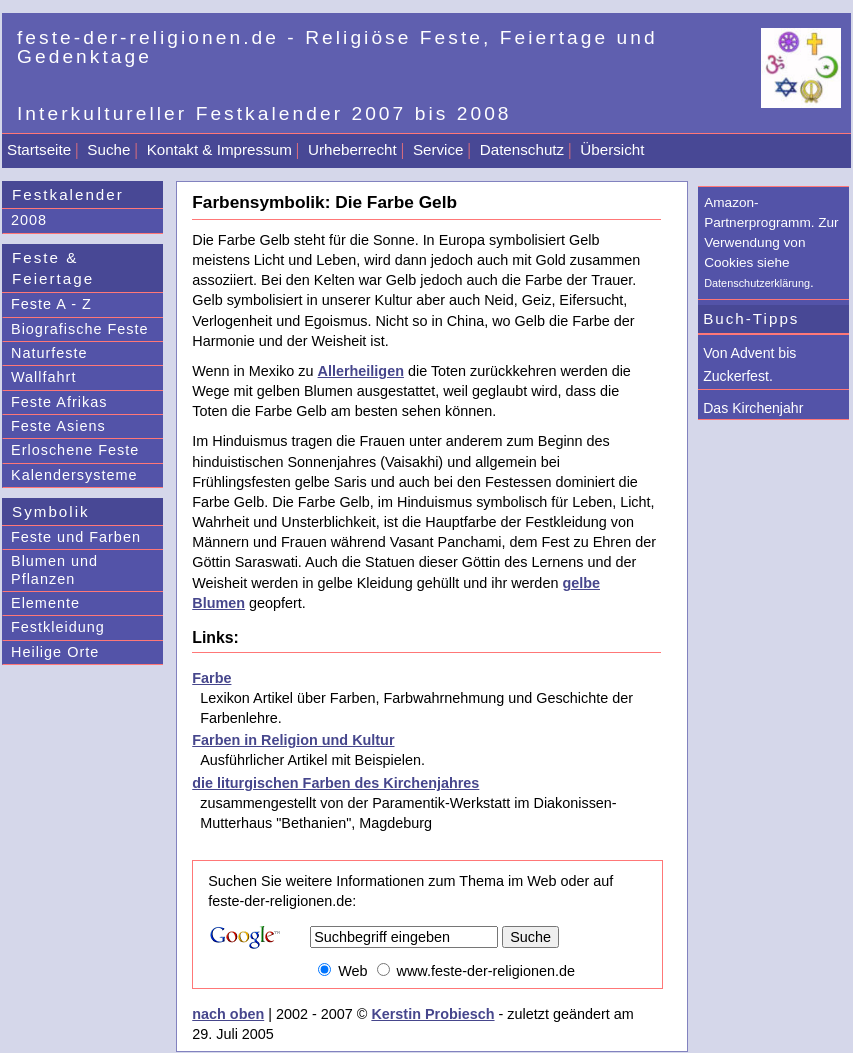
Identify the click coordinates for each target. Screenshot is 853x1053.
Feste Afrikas (59, 402)
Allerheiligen (361, 371)
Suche (108, 149)
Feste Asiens (58, 426)
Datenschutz (522, 149)
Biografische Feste (80, 329)
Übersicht (612, 149)
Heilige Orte (55, 652)
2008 (29, 220)
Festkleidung (58, 627)
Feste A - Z (51, 304)
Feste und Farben (76, 537)
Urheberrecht (352, 149)
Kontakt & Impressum (219, 149)
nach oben (228, 1014)
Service (438, 149)
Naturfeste (49, 353)
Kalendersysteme (74, 475)
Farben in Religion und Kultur (293, 740)
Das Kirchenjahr (753, 408)
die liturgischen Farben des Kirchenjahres (335, 783)
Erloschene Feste (75, 450)
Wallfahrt (43, 377)
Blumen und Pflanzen (54, 569)
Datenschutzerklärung (757, 283)
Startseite (39, 149)
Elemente (45, 603)
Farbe (211, 678)
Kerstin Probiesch (432, 1014)
